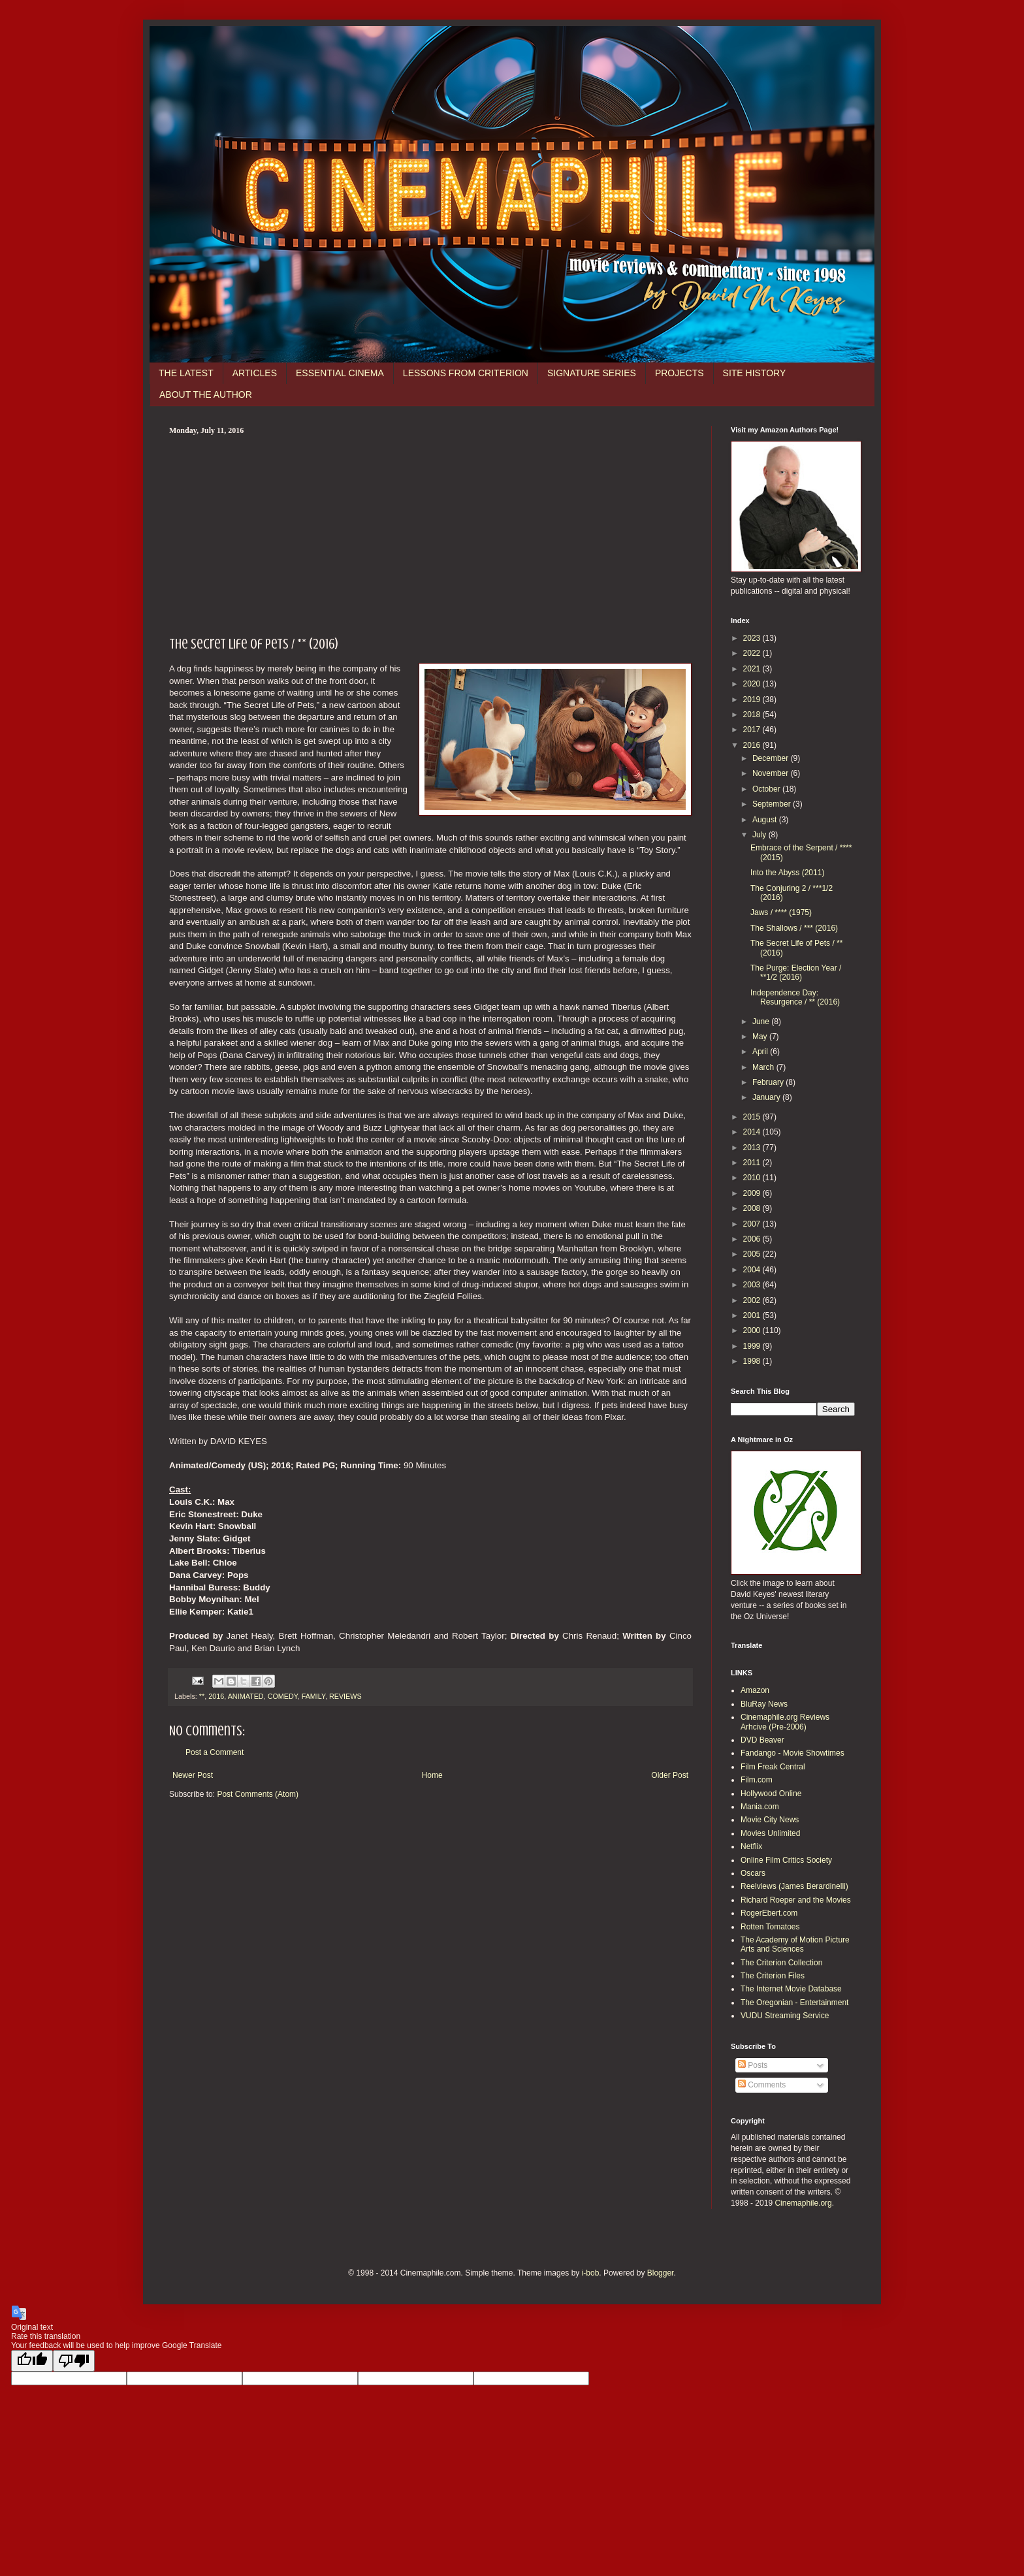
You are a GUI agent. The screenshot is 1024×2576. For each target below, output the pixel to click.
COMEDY (283, 1696)
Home (432, 1775)
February (769, 1082)
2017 (753, 729)
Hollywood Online (771, 1793)
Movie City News (770, 1819)
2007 (753, 1224)
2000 (753, 1330)
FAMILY (313, 1696)
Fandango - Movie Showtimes (792, 1753)
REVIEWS (345, 1696)
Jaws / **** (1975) (781, 912)
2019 (753, 699)
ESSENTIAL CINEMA (340, 373)
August (765, 819)
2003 (753, 1284)
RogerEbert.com (769, 1913)
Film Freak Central (773, 1766)
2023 (753, 638)
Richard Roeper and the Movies (796, 1900)
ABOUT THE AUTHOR (205, 394)
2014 (753, 1131)
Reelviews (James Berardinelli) (794, 1886)
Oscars (753, 1873)
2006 (753, 1239)
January (767, 1097)
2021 (753, 668)
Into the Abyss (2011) (787, 872)
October (767, 789)
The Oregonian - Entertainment (794, 2002)
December (771, 758)
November (771, 773)
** (201, 1696)
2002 (753, 1300)
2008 (753, 1208)
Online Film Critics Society (786, 1860)
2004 (753, 1269)
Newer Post (192, 1775)
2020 (753, 683)
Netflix (751, 1846)
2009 (753, 1193)
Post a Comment (214, 1752)
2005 (753, 1254)
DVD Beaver (762, 1740)
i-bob (591, 2273)
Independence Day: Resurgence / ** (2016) (795, 997)
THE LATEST (186, 373)
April (761, 1051)
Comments (762, 2084)
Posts (752, 2065)
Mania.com (760, 1806)
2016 (216, 1696)
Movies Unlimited (770, 1833)
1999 (753, 1346)
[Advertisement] (430, 533)
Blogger (660, 2273)
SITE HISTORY (754, 373)
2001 (753, 1315)
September (772, 804)
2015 (753, 1116)
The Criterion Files (773, 1975)
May (760, 1036)
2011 (753, 1162)
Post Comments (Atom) (257, 1794)
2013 (753, 1147)
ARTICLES (254, 373)
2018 (753, 714)
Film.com (757, 1779)
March (764, 1067)
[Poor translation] (74, 2361)
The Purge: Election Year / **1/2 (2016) (795, 972)
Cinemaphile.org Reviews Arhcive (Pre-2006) (785, 1722)
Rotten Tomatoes (770, 1926)
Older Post (669, 1775)
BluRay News (764, 1704)
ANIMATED (246, 1696)
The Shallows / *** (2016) (794, 928)
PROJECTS (679, 373)
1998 (753, 1361)
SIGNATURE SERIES (591, 373)
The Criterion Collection (781, 1962)
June (761, 1021)
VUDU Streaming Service (785, 2015)
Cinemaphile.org (803, 2203)
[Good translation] (32, 2361)
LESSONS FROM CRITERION (465, 373)
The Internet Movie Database (791, 1988)
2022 (753, 653)
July (760, 834)
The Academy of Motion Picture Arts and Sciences (795, 1944)
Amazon (755, 1690)
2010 (753, 1177)
